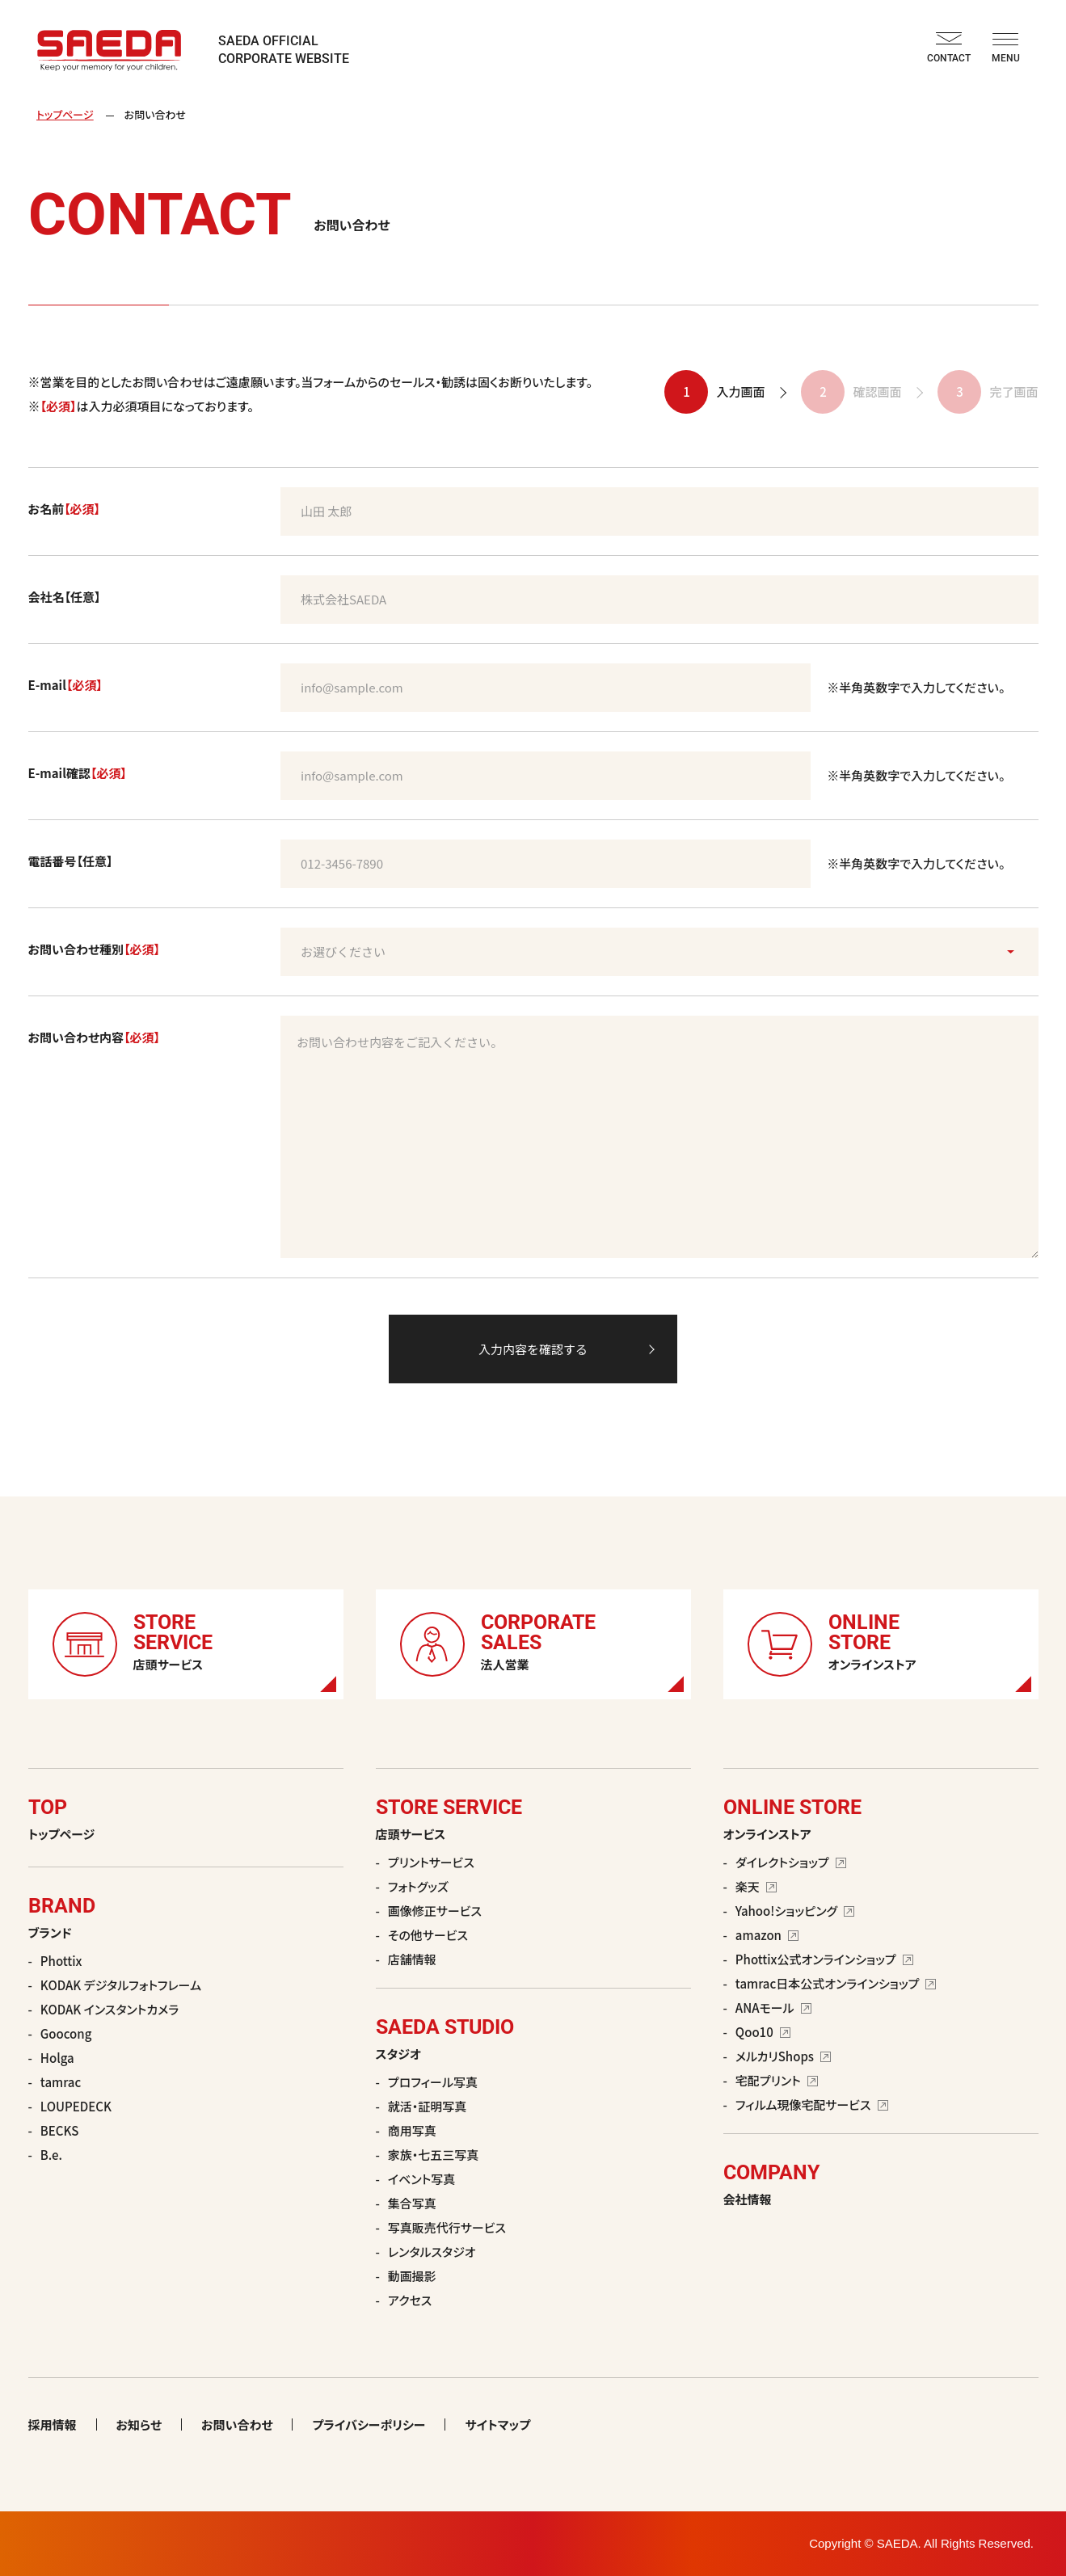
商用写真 (412, 2130)
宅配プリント (776, 2080)
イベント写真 (421, 2178)
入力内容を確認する (533, 1349)
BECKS (59, 2130)
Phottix (61, 1960)
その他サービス (428, 1934)
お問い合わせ (237, 2424)
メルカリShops (783, 2056)
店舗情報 (412, 1959)
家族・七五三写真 (433, 2154)
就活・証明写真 (427, 2106)
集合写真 (412, 2203)
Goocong (66, 2033)
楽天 (756, 1886)
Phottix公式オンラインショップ (824, 1959)
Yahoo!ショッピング (794, 1910)
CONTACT (949, 48)
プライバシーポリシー (368, 2424)
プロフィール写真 (433, 2081)
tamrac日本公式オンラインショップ (836, 1983)
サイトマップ (497, 2424)
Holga (57, 2057)
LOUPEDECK (76, 2106)
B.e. (51, 2154)
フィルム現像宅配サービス (811, 2104)
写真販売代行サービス (447, 2227)
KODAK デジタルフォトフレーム (120, 1984)
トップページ (65, 114)
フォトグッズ (418, 1886)
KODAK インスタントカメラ (109, 2009)
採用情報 (52, 2424)
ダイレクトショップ (790, 1862)
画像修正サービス (435, 1910)
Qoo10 (762, 2031)
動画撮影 (412, 2275)
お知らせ (139, 2424)
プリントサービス (431, 1862)
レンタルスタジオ (432, 2251)
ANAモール (773, 2007)
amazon (766, 1934)
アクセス (410, 2300)
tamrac (60, 2081)
